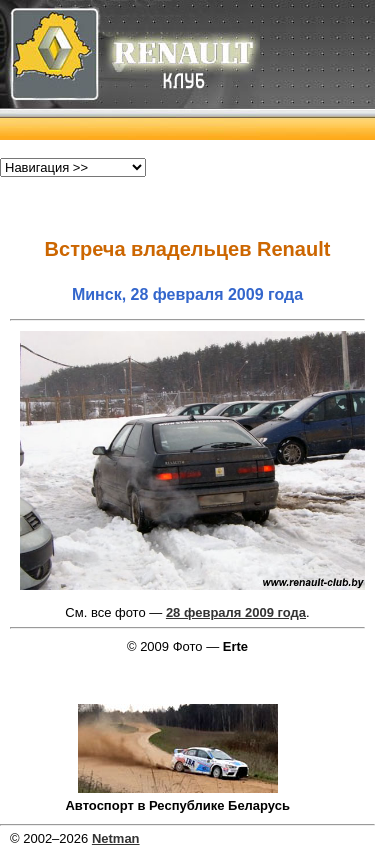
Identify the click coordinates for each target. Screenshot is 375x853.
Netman (116, 838)
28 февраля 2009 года (236, 612)
